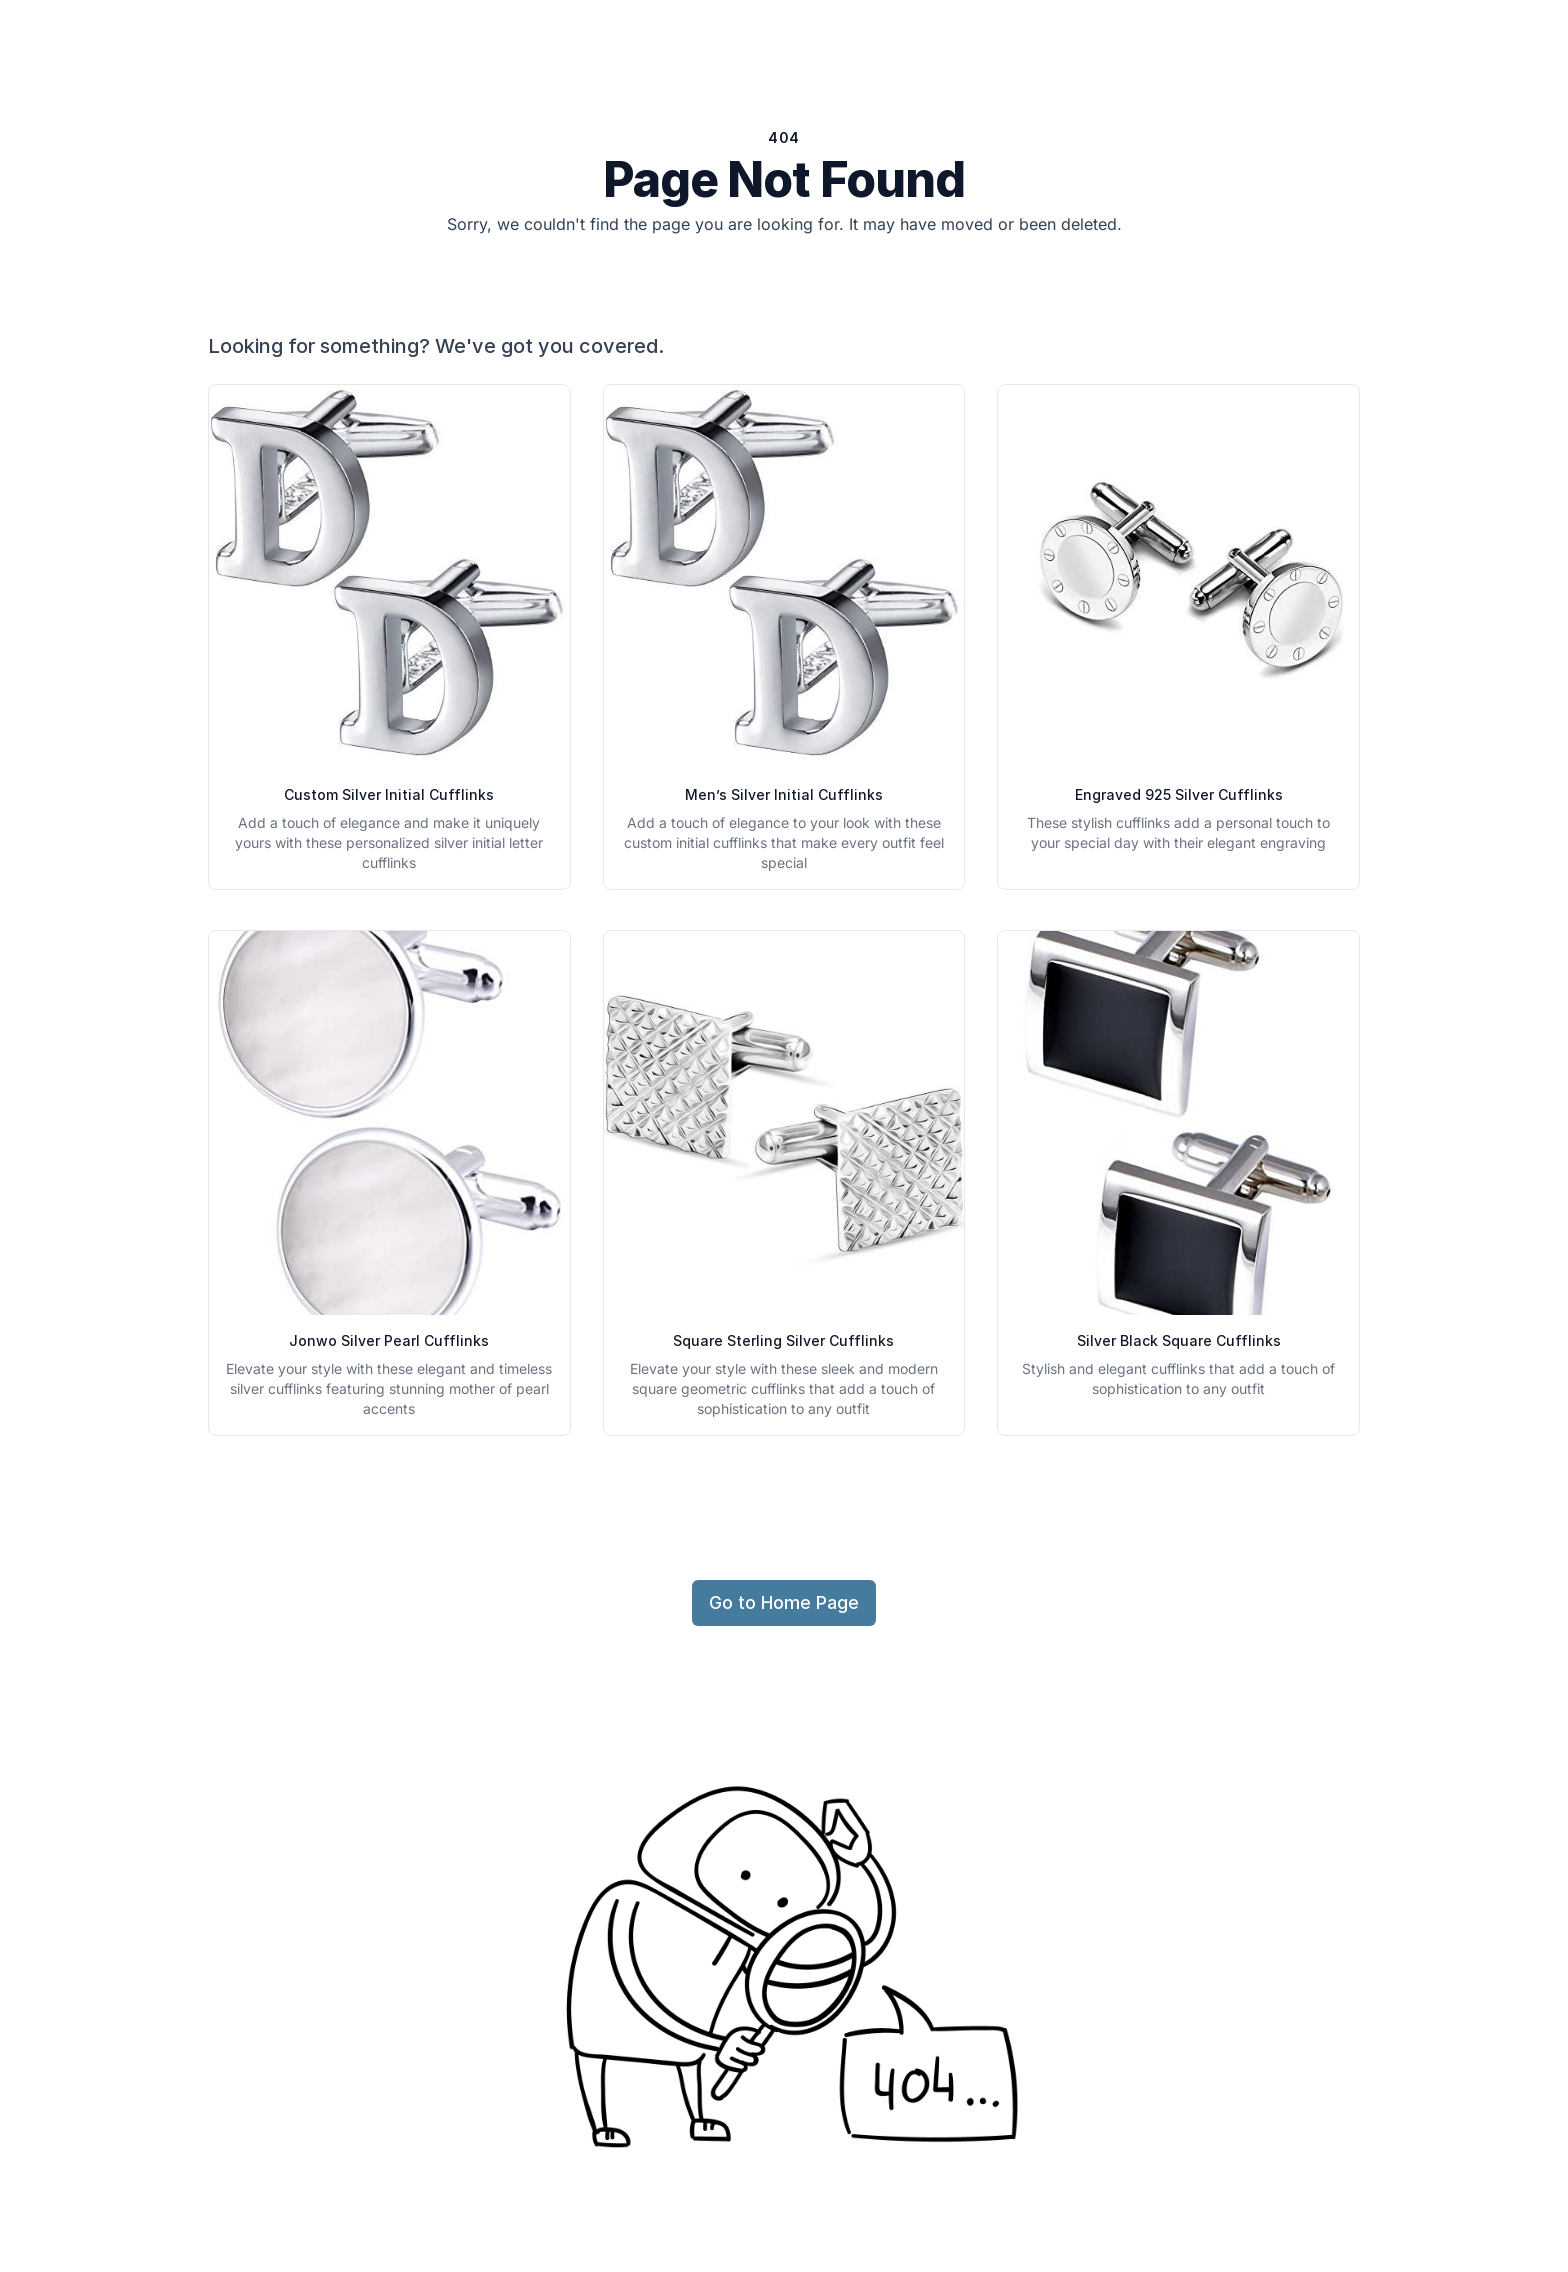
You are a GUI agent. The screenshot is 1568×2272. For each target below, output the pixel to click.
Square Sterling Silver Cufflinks (783, 1340)
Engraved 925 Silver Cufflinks (1179, 794)
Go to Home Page (784, 1602)
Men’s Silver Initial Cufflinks (784, 794)
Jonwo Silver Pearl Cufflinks (389, 1340)
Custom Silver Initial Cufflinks (389, 794)
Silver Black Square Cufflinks (1179, 1340)
